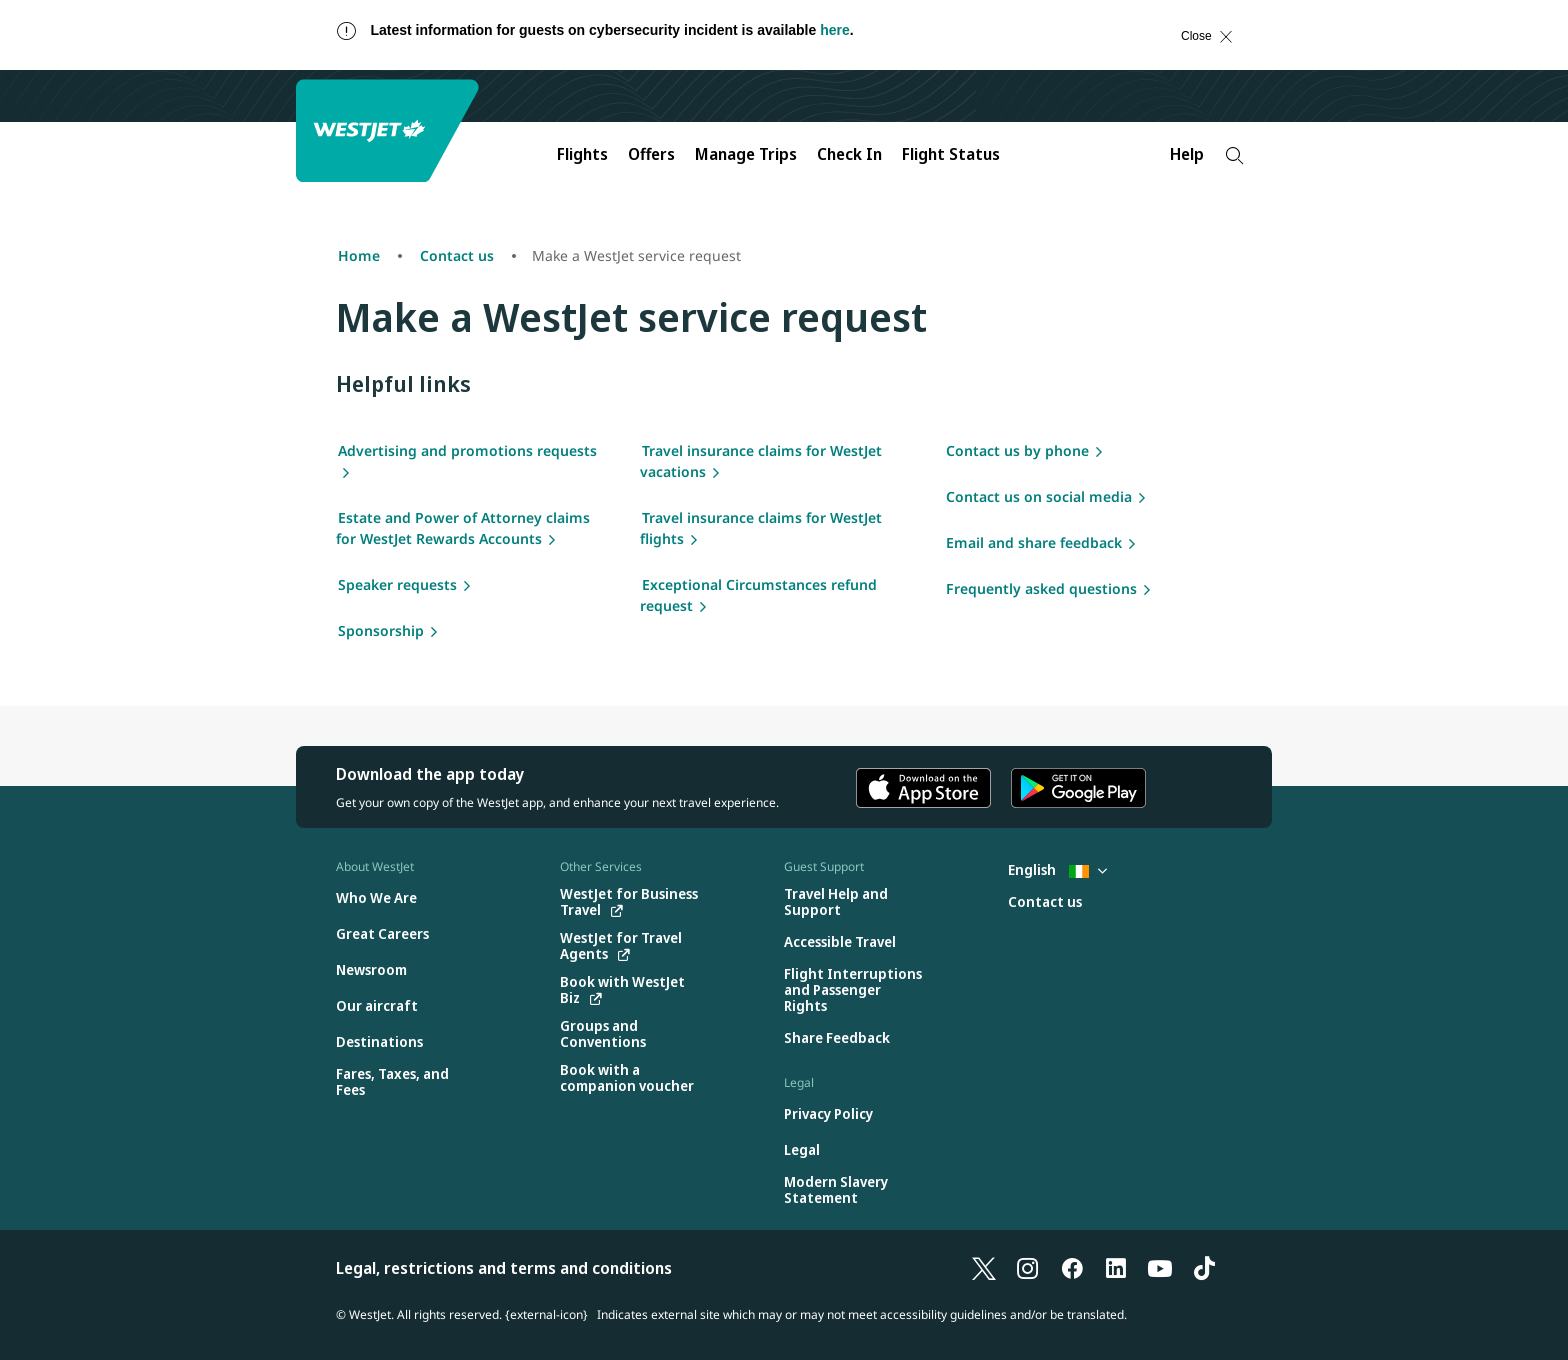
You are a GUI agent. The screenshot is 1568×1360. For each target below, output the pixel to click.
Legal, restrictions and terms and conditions (504, 1268)
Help (1187, 154)
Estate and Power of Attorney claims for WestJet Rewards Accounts (463, 528)
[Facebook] (1072, 1268)
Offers (651, 154)
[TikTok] (1204, 1268)
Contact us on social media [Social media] (1039, 496)
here (835, 30)
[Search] (1234, 155)
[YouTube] (1160, 1268)
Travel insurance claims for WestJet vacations (761, 461)
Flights (582, 154)
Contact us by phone (1017, 450)
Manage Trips (746, 154)
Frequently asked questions (1041, 588)
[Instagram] (1028, 1268)
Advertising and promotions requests (467, 450)
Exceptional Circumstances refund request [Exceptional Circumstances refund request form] (758, 595)
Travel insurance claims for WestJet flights (761, 528)
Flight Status (951, 154)
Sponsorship (381, 630)
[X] (984, 1268)
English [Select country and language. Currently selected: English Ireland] (1057, 869)
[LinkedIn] (1116, 1268)
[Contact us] (1045, 902)
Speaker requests (397, 584)
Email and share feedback (1034, 542)
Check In (849, 154)
